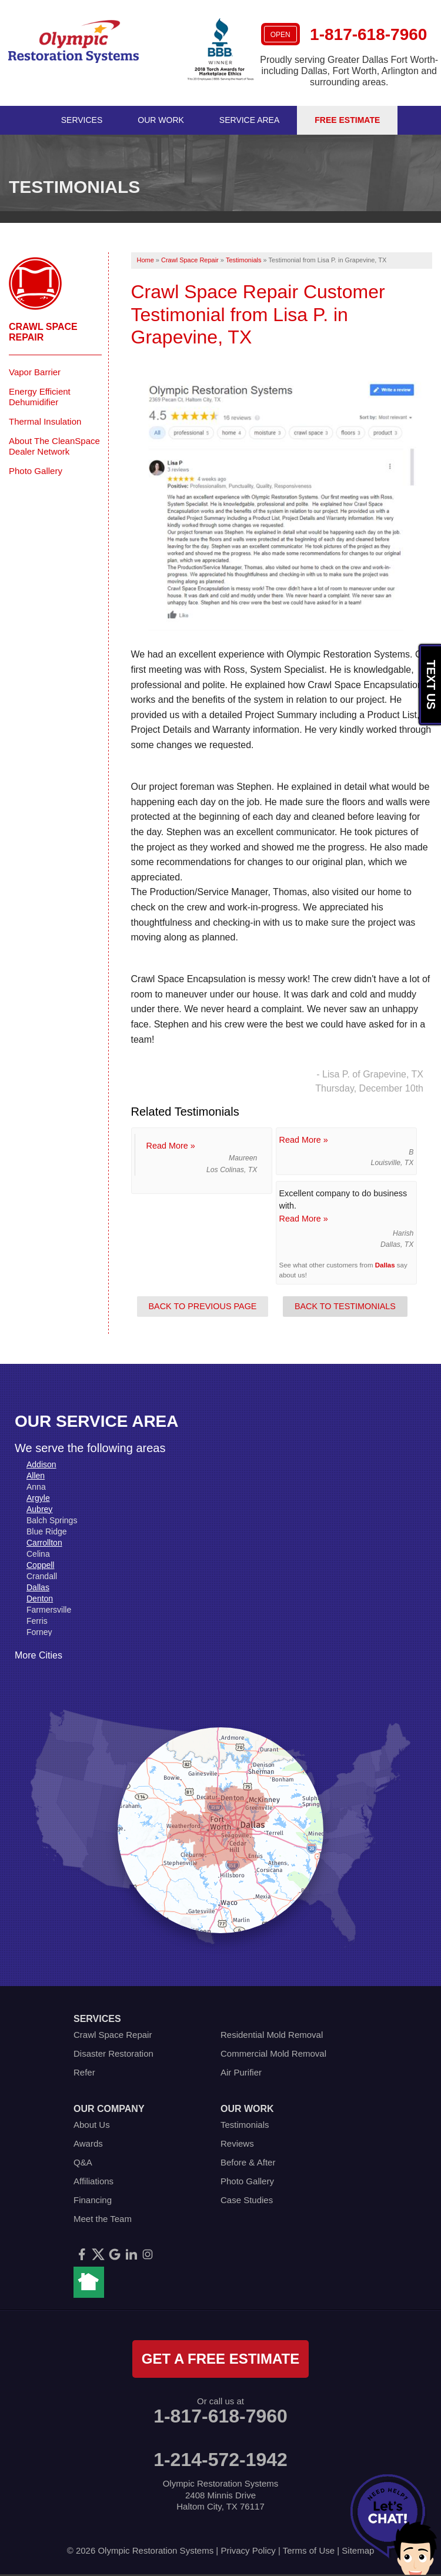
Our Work (161, 120)
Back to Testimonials (345, 1306)
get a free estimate (220, 2359)
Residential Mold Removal (271, 2035)
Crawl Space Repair (43, 332)
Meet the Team (103, 2219)
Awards (88, 2143)
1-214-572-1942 (220, 2459)
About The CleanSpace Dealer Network (54, 446)
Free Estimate (347, 120)
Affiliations (93, 2181)
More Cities (38, 1655)
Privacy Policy (247, 2550)
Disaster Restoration (113, 2053)
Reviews (237, 2143)
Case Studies (246, 2200)
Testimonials (244, 2125)
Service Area (249, 120)
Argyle (38, 1498)
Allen (35, 1475)
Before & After (247, 2162)
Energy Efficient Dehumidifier (40, 396)
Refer (84, 2072)
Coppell (40, 1565)
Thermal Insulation (45, 421)
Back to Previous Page (203, 1306)
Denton (39, 1598)
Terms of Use (309, 2550)
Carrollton (44, 1542)
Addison (41, 1464)
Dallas (385, 1265)
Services (82, 120)
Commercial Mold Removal (273, 2053)
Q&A (83, 2162)
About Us (92, 2125)
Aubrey (39, 1509)
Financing (93, 2200)
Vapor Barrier (35, 372)
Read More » (170, 1145)
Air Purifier (241, 2072)
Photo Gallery (35, 471)
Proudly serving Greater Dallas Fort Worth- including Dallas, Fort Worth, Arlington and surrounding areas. (349, 71)
